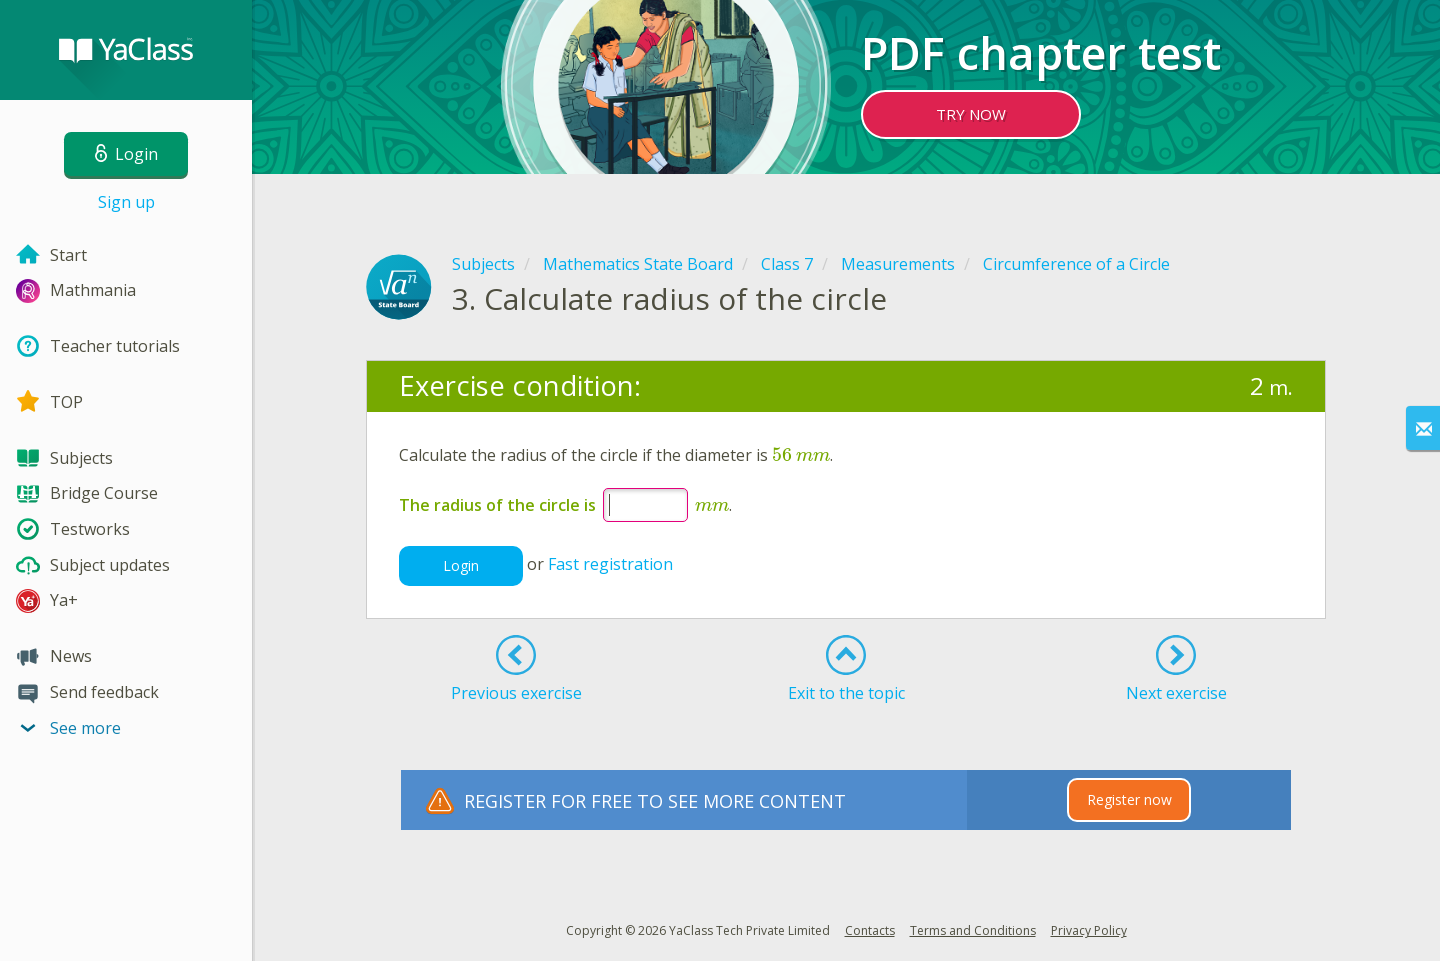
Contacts (870, 930)
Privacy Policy (1089, 930)
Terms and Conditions (973, 930)
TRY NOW (971, 114)
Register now (1129, 799)
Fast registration (610, 564)
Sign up (126, 202)
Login (461, 565)
